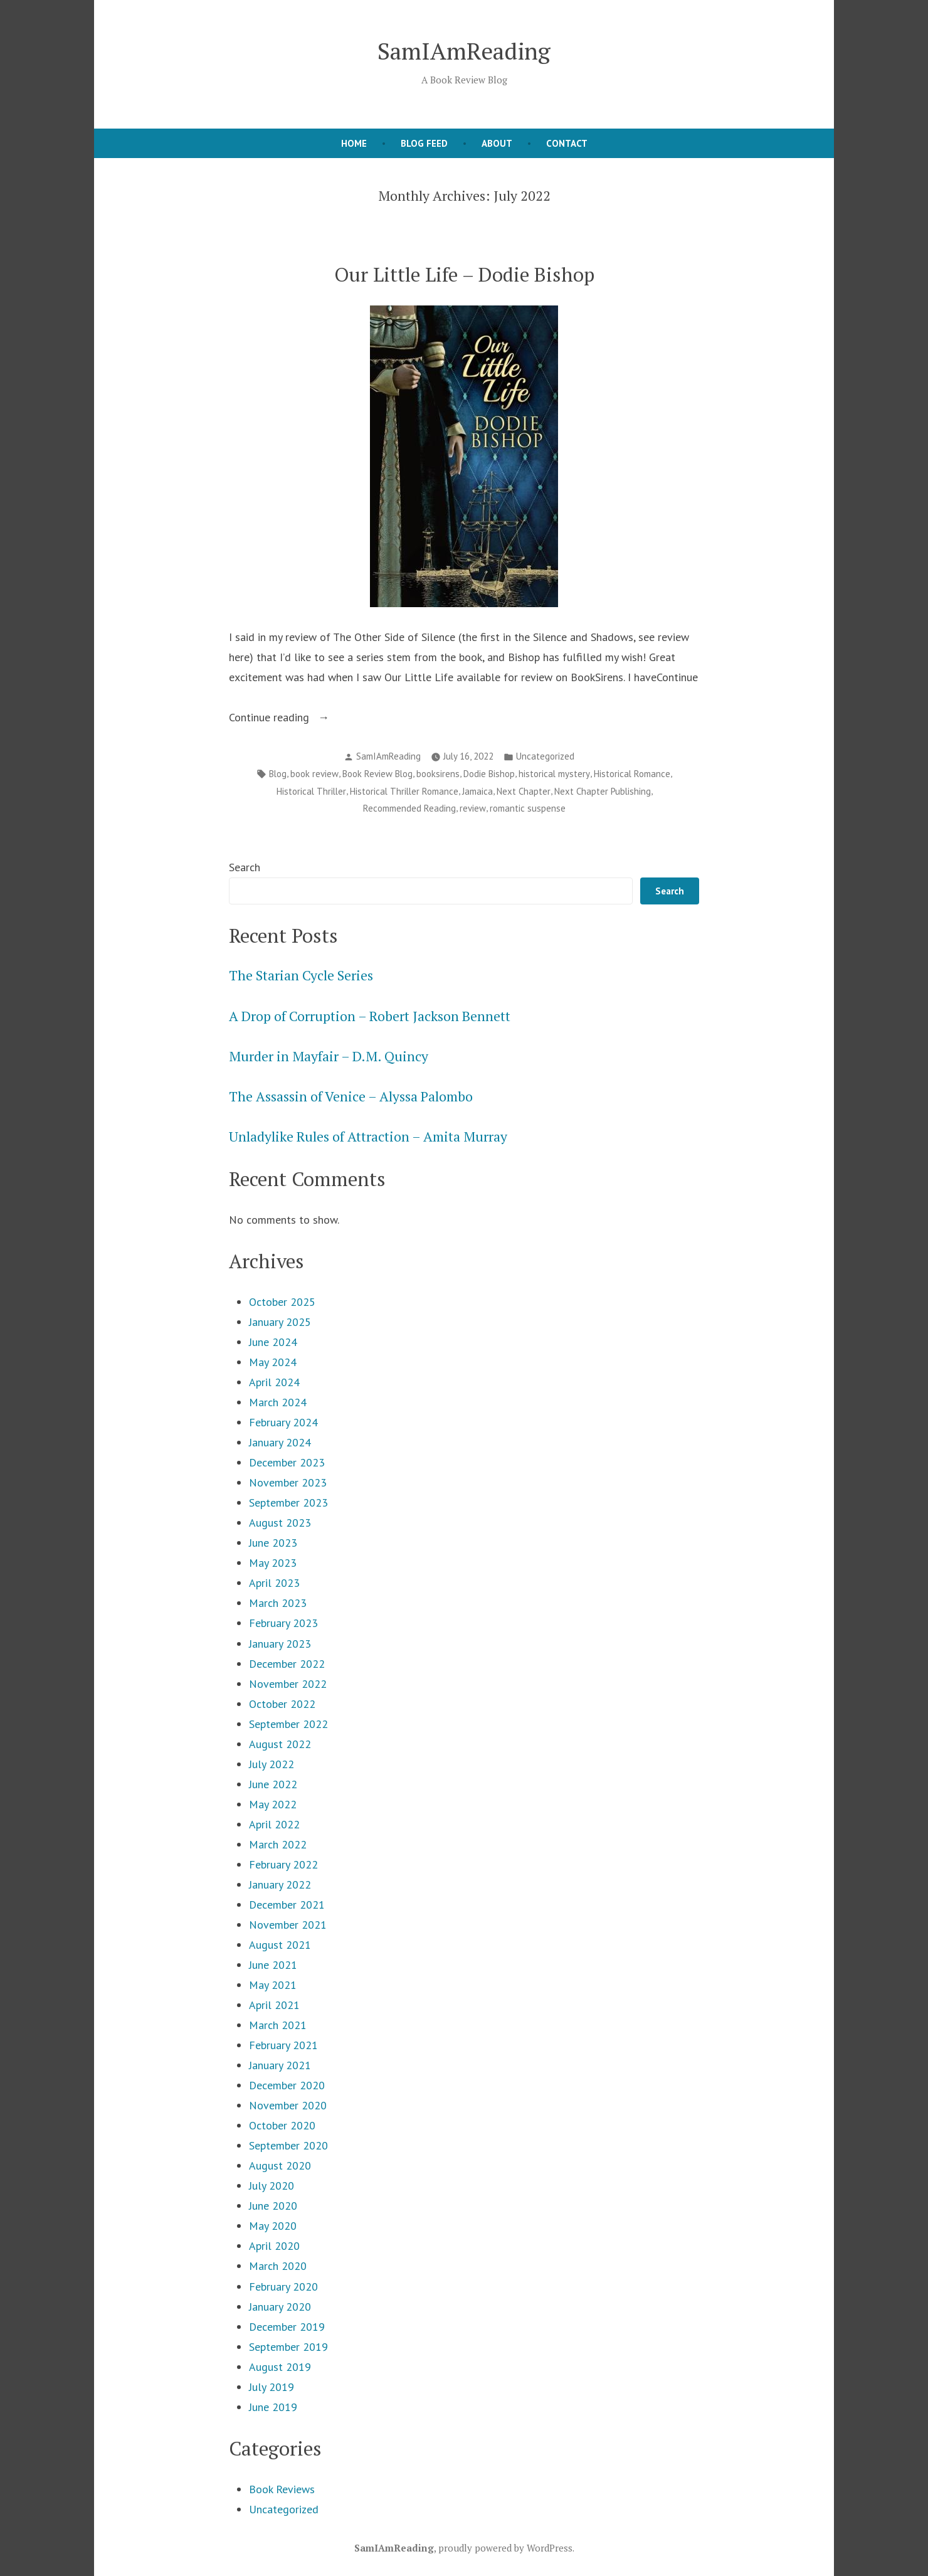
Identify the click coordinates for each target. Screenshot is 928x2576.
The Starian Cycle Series (301, 975)
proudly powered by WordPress (505, 2548)
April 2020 (274, 2246)
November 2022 (288, 1684)
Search (244, 867)
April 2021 (274, 2005)
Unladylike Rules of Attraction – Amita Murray (368, 1136)
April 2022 (274, 1824)
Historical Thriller (311, 791)
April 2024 (274, 1382)
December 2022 (287, 1663)
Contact (567, 143)
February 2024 (283, 1422)
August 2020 (280, 2165)
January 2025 (280, 1322)
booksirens (438, 774)
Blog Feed (424, 143)
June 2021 (273, 1965)
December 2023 (287, 1462)
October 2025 (282, 1302)
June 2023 (273, 1542)
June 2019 (273, 2407)
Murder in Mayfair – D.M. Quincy (328, 1056)
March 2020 (278, 2266)
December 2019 (287, 2326)
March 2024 (278, 1402)
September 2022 (288, 1724)
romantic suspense (528, 808)
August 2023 (280, 1522)
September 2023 (288, 1502)
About (497, 143)
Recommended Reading (409, 808)
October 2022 (282, 1704)
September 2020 (288, 2145)
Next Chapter (524, 791)
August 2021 (280, 1944)
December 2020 (287, 2085)
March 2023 (278, 1603)
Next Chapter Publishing (602, 791)
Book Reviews (282, 2489)
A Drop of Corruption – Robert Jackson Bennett (369, 1016)
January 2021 (280, 2065)
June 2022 (273, 1784)
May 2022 (273, 1804)
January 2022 (280, 1884)
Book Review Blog (377, 774)
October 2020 (282, 2125)
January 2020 (280, 2306)
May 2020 (273, 2225)
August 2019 (280, 2367)
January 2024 (280, 1442)
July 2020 (271, 2185)
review (473, 808)
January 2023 (280, 1643)
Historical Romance (632, 774)
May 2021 (273, 1985)
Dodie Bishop (489, 774)
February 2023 (283, 1623)
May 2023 (273, 1563)
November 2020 (288, 2105)
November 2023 (288, 1482)
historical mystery (554, 774)
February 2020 (283, 2286)
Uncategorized (545, 756)
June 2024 (273, 1342)
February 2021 (283, 2045)
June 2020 (273, 2205)
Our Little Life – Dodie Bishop (464, 274)
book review (314, 774)
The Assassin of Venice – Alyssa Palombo (351, 1096)
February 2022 (283, 1864)
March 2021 (278, 2025)
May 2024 (273, 1362)
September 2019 (288, 2347)
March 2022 (278, 1844)
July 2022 (271, 1764)
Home (354, 143)
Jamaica (477, 791)
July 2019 (271, 2387)
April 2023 (274, 1583)
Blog (278, 774)
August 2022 (280, 1744)
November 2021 (288, 1924)
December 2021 (287, 1904)
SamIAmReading (464, 50)
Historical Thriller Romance (404, 791)
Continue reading (288, 718)
